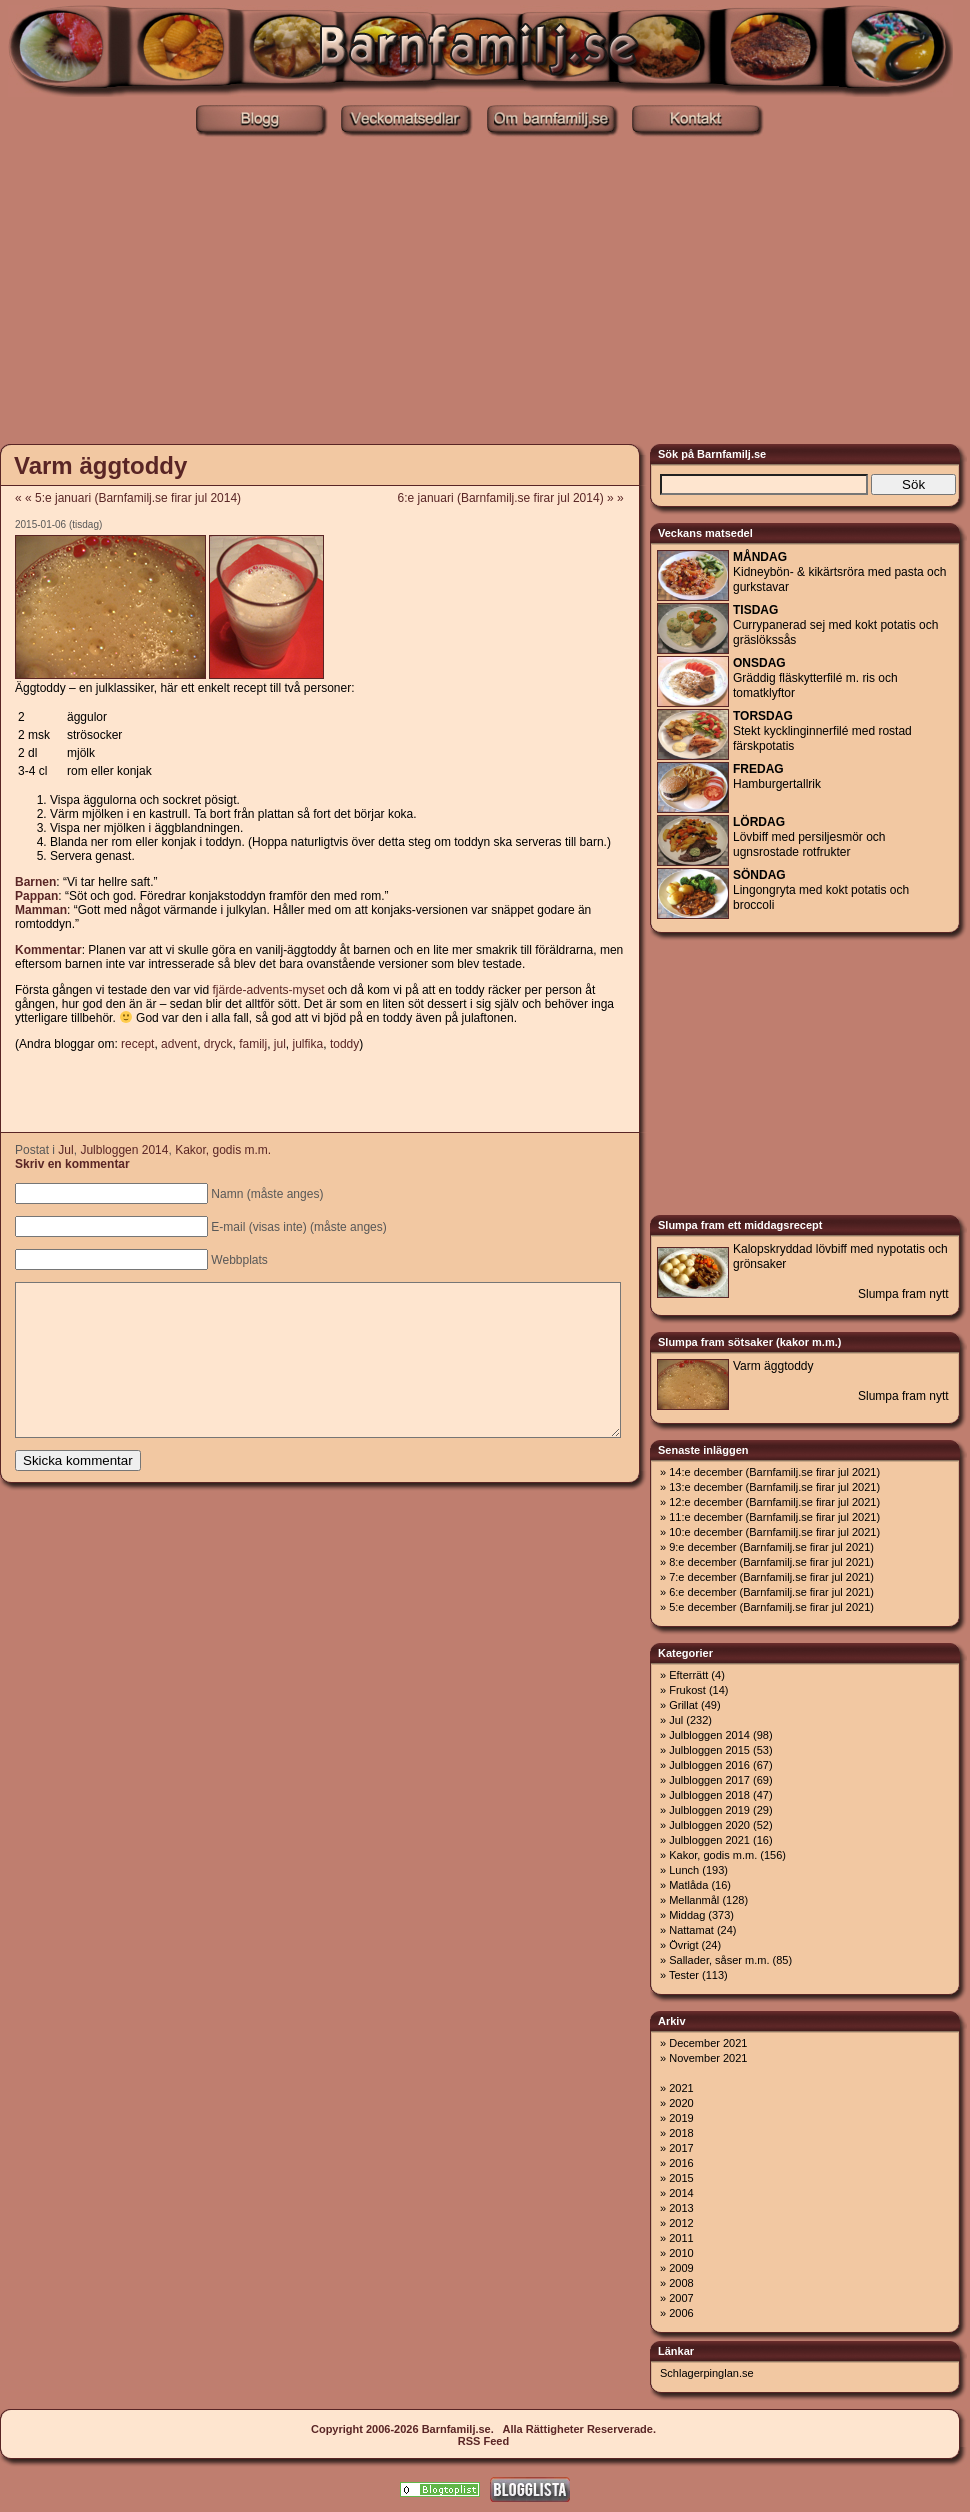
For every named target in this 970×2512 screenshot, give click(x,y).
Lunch (684, 1870)
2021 (681, 2088)
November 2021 (708, 2058)
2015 (681, 2178)
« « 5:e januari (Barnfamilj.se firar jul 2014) (128, 498)
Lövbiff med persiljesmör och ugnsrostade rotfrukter (809, 837)
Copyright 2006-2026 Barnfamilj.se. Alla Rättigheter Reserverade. (483, 2429)
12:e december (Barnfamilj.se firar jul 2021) (774, 1502)
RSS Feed (483, 2441)
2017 (681, 2148)
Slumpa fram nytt (903, 1294)
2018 (681, 2133)
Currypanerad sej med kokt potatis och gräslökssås (835, 625)
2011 (681, 2238)
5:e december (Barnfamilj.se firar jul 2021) (771, 1607)
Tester (684, 1975)
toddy (344, 1044)
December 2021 (708, 2043)
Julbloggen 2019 (709, 1810)
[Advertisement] (485, 288)
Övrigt (683, 1945)
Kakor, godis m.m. (223, 1150)
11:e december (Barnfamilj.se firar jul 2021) (774, 1517)
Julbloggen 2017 (709, 1780)
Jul (65, 1150)
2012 (681, 2223)
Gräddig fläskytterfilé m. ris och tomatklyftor (815, 678)
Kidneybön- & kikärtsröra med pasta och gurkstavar (839, 572)
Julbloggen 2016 (709, 1765)
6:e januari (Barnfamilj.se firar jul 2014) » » (517, 498)
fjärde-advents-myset (268, 990)
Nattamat (691, 1930)
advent (179, 1044)
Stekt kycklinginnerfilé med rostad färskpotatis (822, 731)
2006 (681, 2313)
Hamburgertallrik (777, 776)
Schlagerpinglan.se (707, 2373)
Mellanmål (694, 1900)
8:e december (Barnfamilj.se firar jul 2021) (771, 1562)
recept (137, 1044)
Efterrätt (688, 1675)
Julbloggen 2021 (709, 1840)
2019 (681, 2118)
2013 (681, 2208)
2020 (681, 2103)
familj (253, 1044)
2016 (681, 2163)
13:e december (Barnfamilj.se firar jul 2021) (774, 1487)
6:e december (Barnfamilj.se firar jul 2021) (771, 1592)
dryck (218, 1044)
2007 (681, 2298)
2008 (681, 2283)
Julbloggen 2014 (124, 1150)
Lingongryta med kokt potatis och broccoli (821, 890)
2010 (681, 2253)
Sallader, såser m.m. (719, 1960)
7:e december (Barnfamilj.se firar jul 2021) (771, 1577)
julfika (308, 1044)
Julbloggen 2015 (709, 1750)
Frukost (687, 1690)
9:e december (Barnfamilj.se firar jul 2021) (771, 1547)
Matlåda (688, 1885)
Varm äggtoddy (100, 465)
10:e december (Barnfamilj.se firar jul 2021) (774, 1532)
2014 (681, 2193)
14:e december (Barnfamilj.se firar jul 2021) (774, 1472)
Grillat (683, 1705)
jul (280, 1044)
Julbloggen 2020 (709, 1825)
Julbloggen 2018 (709, 1795)
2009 (681, 2268)
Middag (687, 1915)
